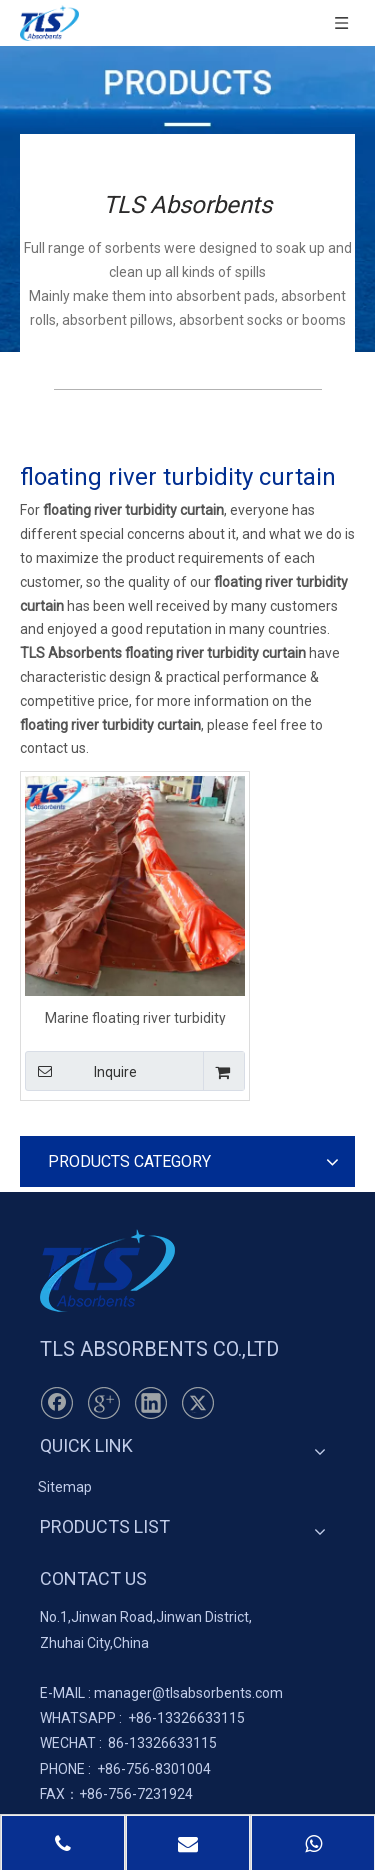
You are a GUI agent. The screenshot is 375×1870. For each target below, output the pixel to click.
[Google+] (104, 1403)
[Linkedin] (151, 1403)
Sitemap (65, 1487)
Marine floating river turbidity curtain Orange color (135, 1017)
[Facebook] (57, 1403)
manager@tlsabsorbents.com (188, 1693)
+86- (142, 1718)
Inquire (81, 1071)
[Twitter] (198, 1403)
